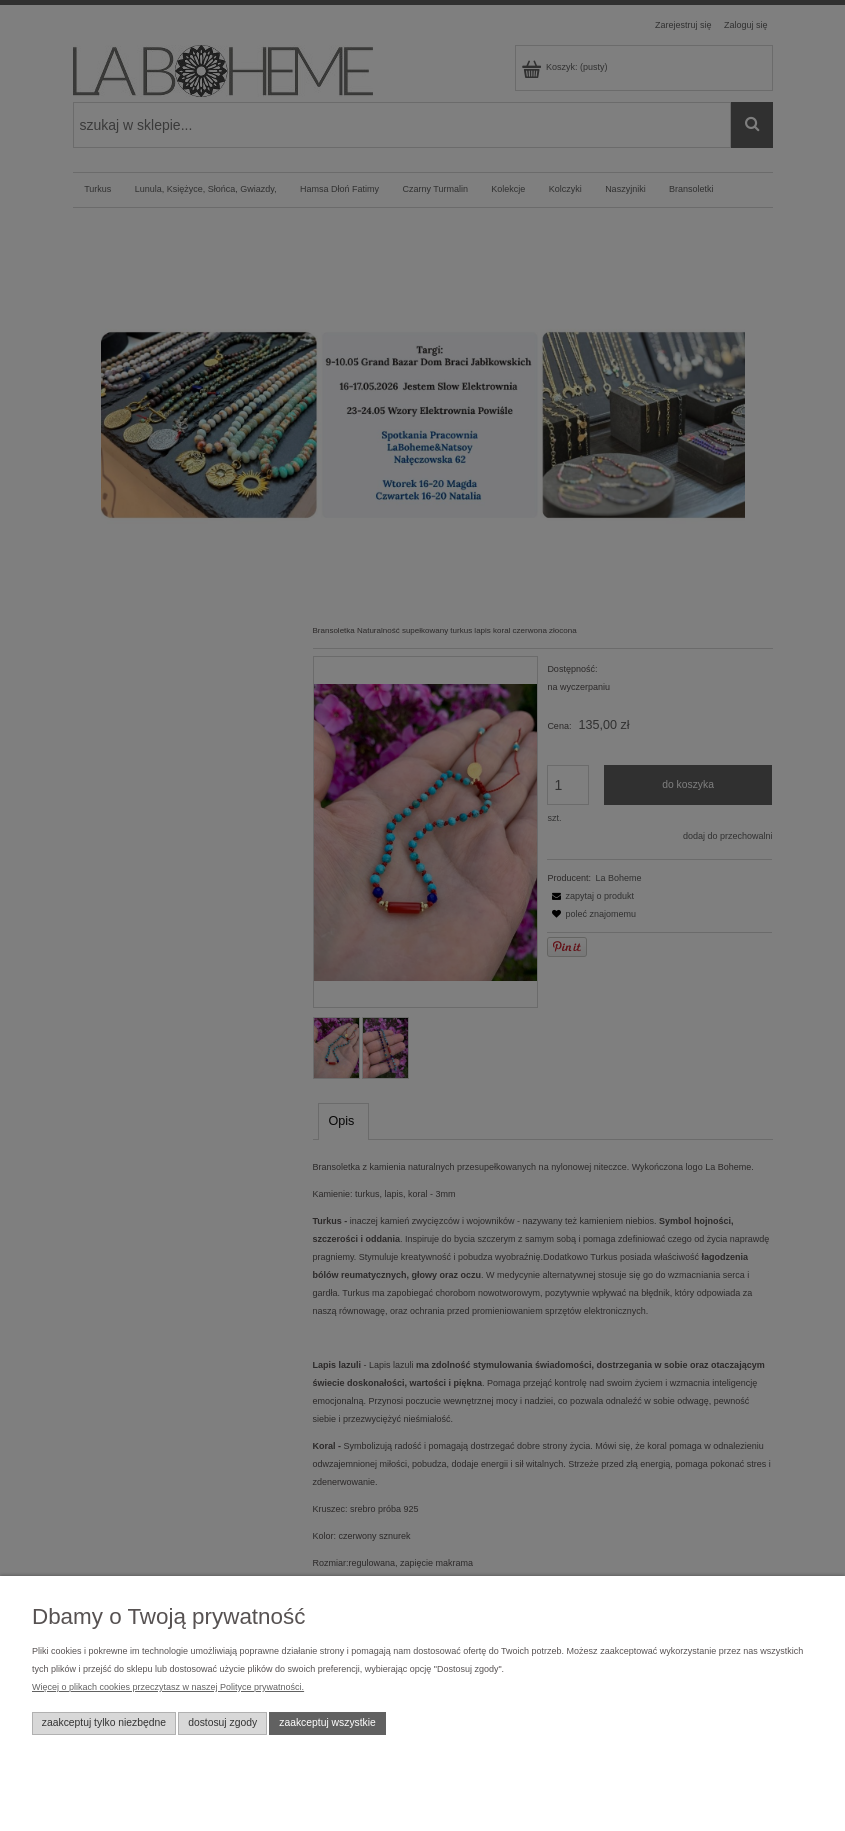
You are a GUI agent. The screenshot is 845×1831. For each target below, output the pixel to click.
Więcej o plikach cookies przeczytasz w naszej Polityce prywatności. (168, 1687)
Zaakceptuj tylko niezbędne (104, 1722)
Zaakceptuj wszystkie (327, 1722)
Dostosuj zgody (222, 1722)
